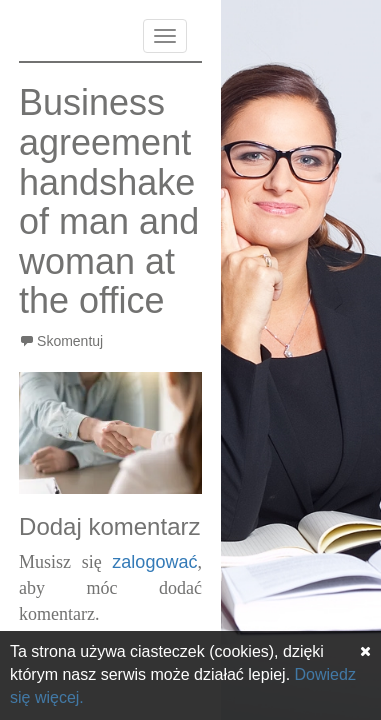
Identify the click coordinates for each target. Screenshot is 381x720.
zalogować (154, 562)
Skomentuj (70, 341)
